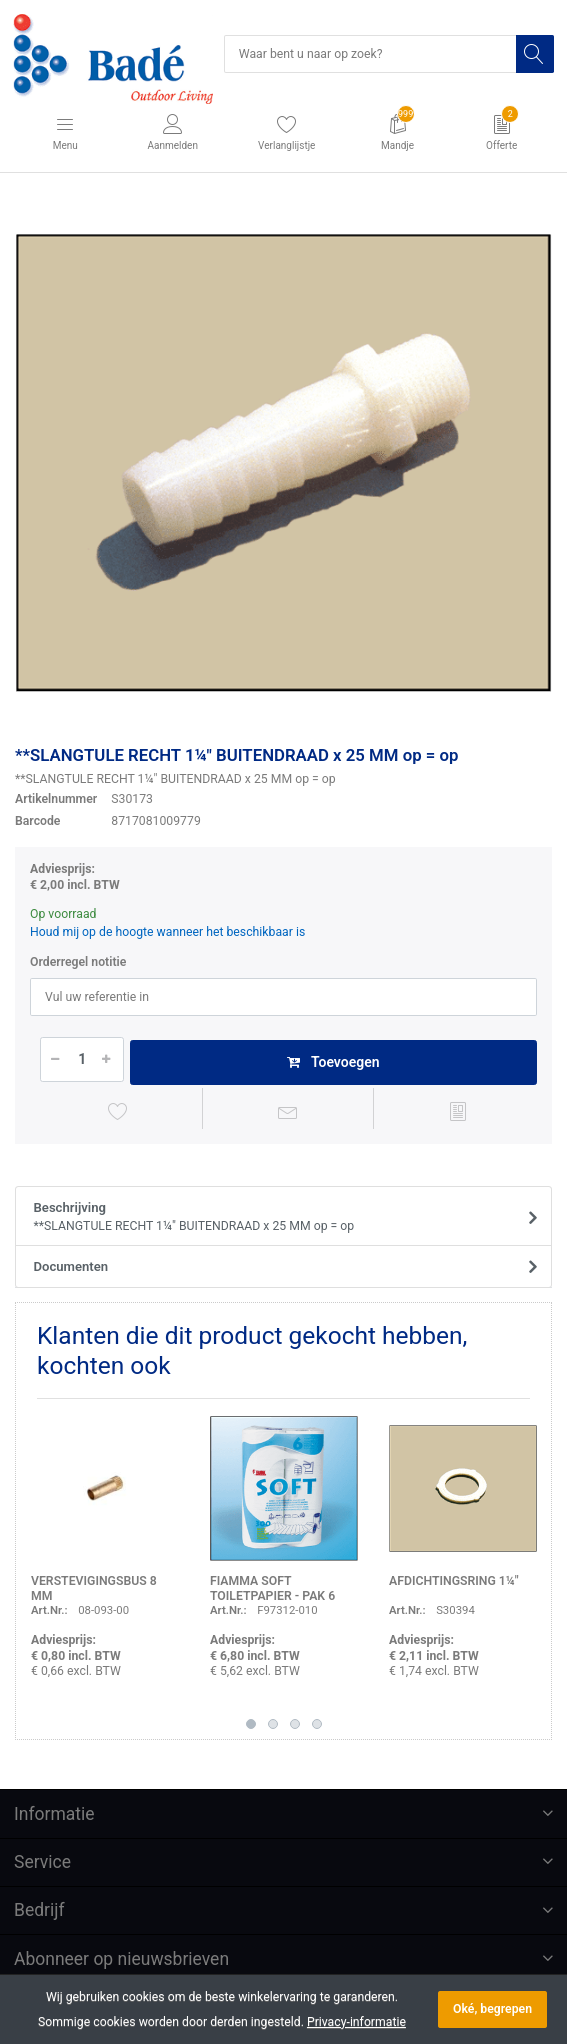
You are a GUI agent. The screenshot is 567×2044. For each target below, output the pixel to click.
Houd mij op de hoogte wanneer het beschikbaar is (167, 932)
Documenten (71, 1266)
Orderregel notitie (78, 962)
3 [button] (295, 1724)
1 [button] (251, 1724)
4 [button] (317, 1724)
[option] (283, 462)
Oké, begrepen (492, 2009)
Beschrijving (277, 1218)
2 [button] (273, 1724)
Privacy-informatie (356, 2022)
